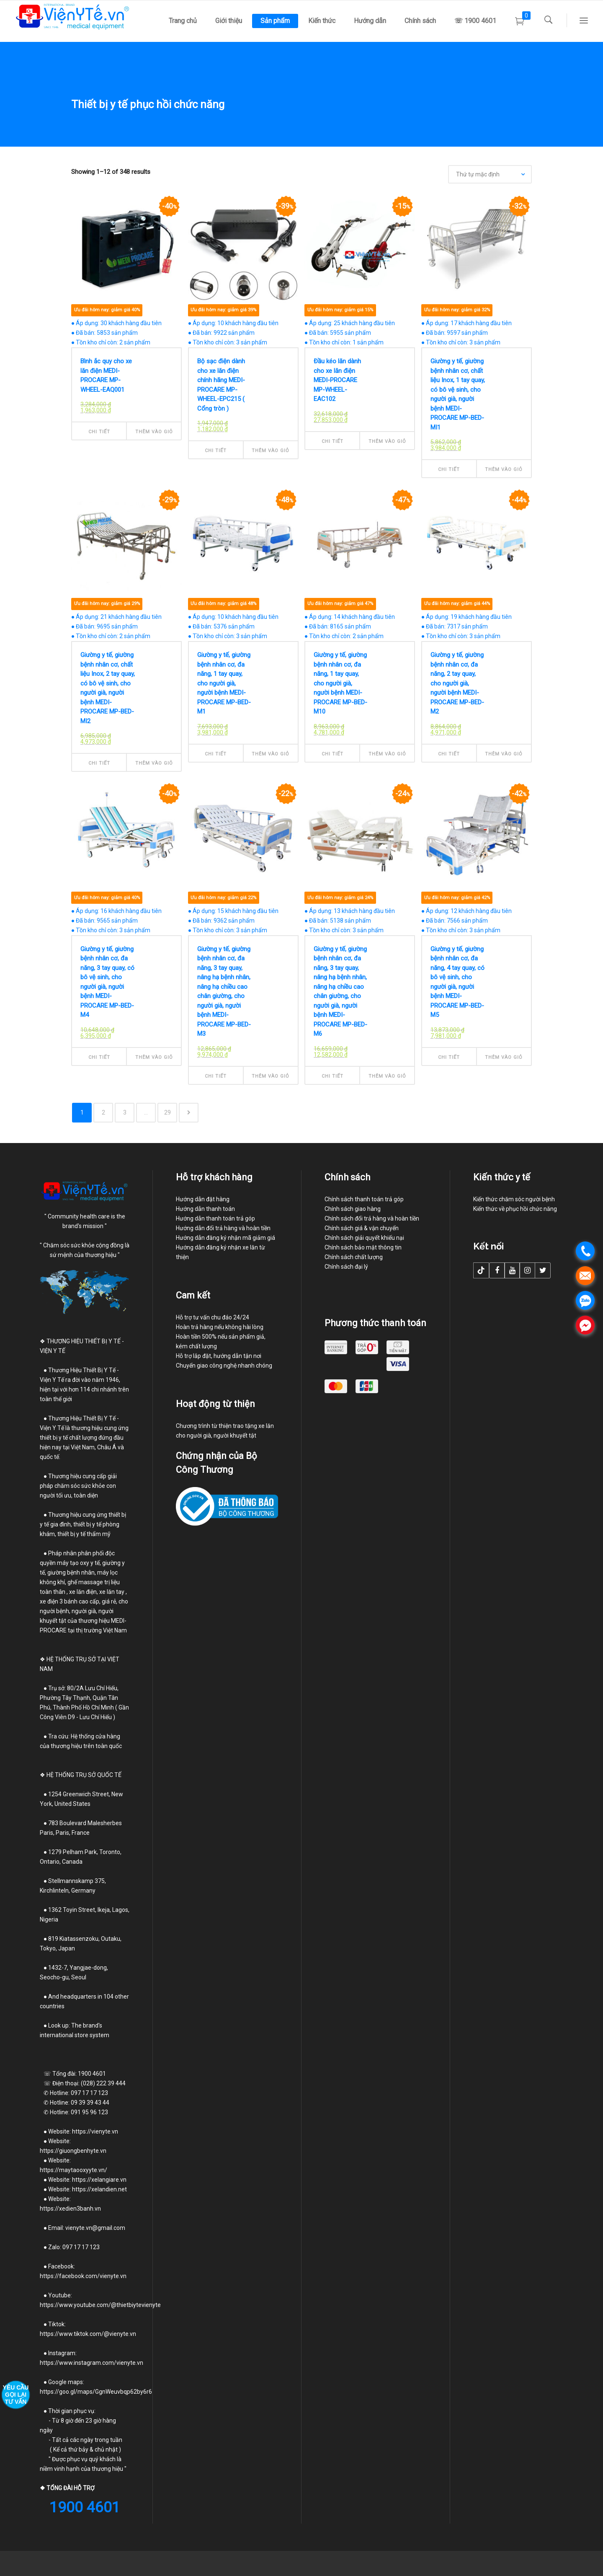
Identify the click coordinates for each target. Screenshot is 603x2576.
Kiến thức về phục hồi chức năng (515, 1208)
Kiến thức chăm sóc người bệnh (514, 1199)
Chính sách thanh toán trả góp (364, 1199)
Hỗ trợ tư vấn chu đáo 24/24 (212, 1317)
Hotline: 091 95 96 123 (79, 2112)
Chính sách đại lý (346, 1266)
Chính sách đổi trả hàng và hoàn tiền (372, 1218)
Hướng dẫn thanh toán (205, 1208)
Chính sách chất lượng (354, 1257)
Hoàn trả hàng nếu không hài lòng (219, 1327)
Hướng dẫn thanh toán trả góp (215, 1218)
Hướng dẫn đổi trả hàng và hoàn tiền (223, 1228)
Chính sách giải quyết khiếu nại (364, 1237)
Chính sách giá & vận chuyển (362, 1228)
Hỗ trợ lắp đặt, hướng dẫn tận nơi (218, 1356)
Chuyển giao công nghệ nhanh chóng (224, 1365)
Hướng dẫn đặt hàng (202, 1199)
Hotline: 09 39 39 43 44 (74, 2102)
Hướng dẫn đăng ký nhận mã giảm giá (225, 1237)
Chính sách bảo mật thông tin (363, 1247)
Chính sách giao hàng (353, 1208)
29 (167, 1112)
